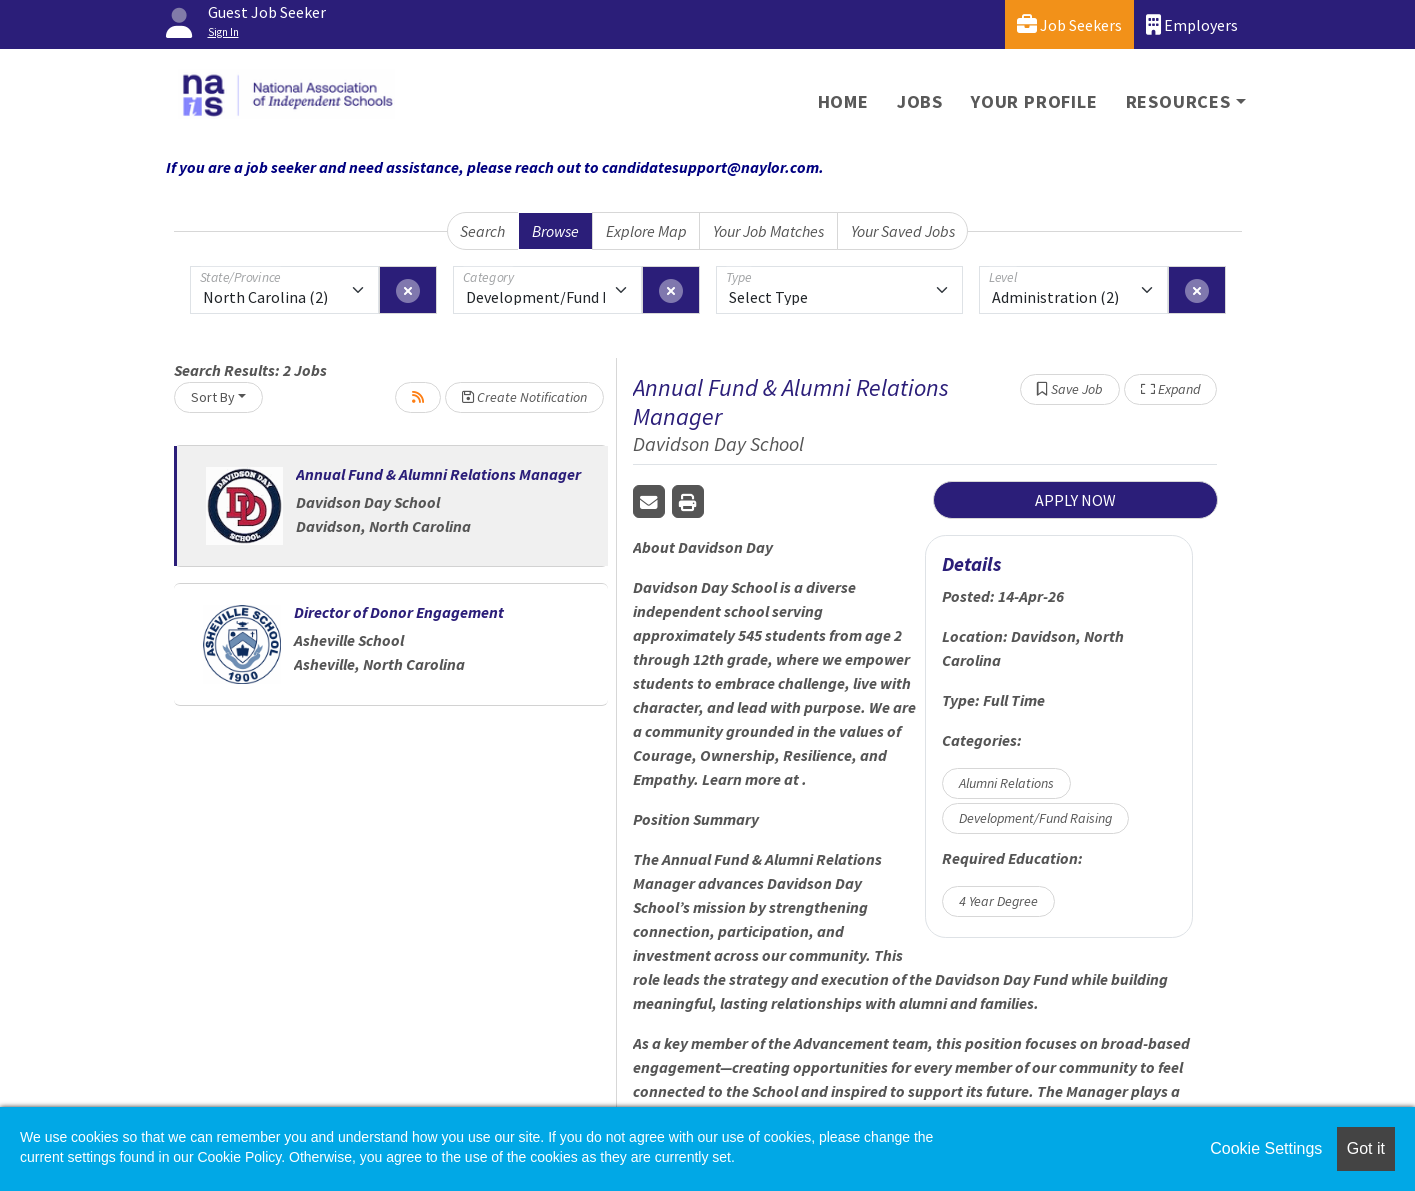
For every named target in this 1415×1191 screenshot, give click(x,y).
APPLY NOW (1075, 500)
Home (843, 101)
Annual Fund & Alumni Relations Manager (438, 474)
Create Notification (524, 397)
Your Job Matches (768, 231)
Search (482, 231)
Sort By (213, 397)
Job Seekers (1069, 24)
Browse (555, 231)
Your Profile (1034, 101)
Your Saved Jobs (903, 231)
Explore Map (646, 231)
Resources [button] (1178, 101)
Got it (1366, 1148)
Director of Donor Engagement (399, 612)
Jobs (920, 101)
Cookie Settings (1266, 1148)
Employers (1192, 24)
